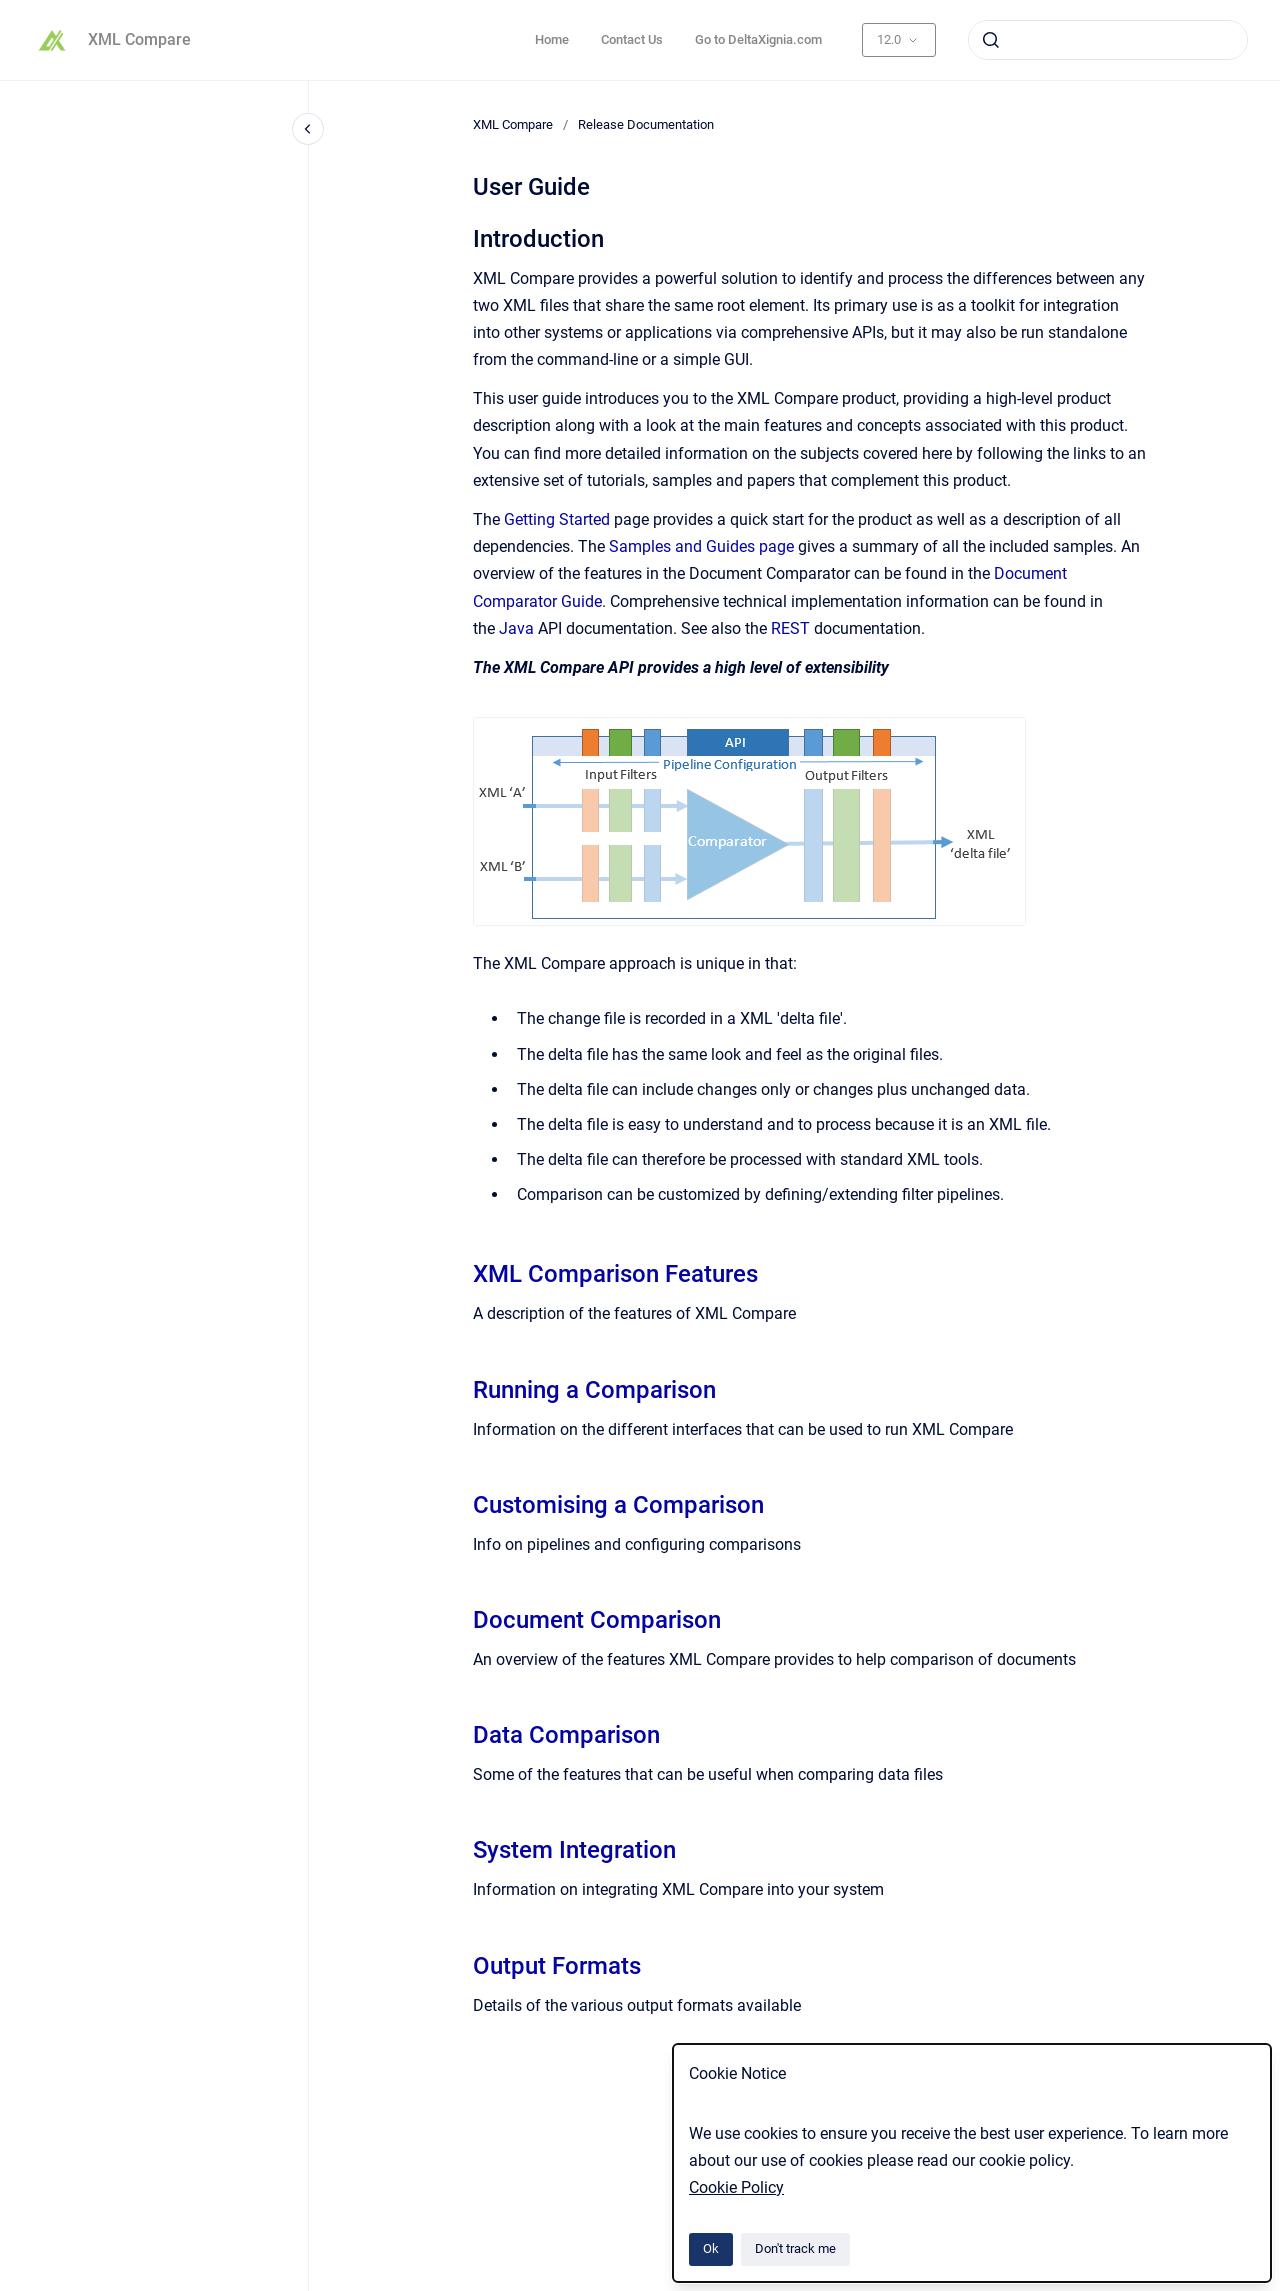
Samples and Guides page (701, 546)
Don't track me (795, 2248)
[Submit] (991, 40)
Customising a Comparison (618, 1505)
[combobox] (1108, 40)
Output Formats (557, 1966)
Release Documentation (646, 124)
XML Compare (139, 39)
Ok (711, 2248)
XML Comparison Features (615, 1274)
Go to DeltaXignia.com (758, 39)
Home (552, 39)
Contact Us (632, 39)
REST (790, 628)
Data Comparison (566, 1735)
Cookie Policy (736, 2187)
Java (516, 628)
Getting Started (559, 519)
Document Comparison (597, 1620)
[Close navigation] (308, 129)
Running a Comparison (594, 1390)
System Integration (574, 1850)
